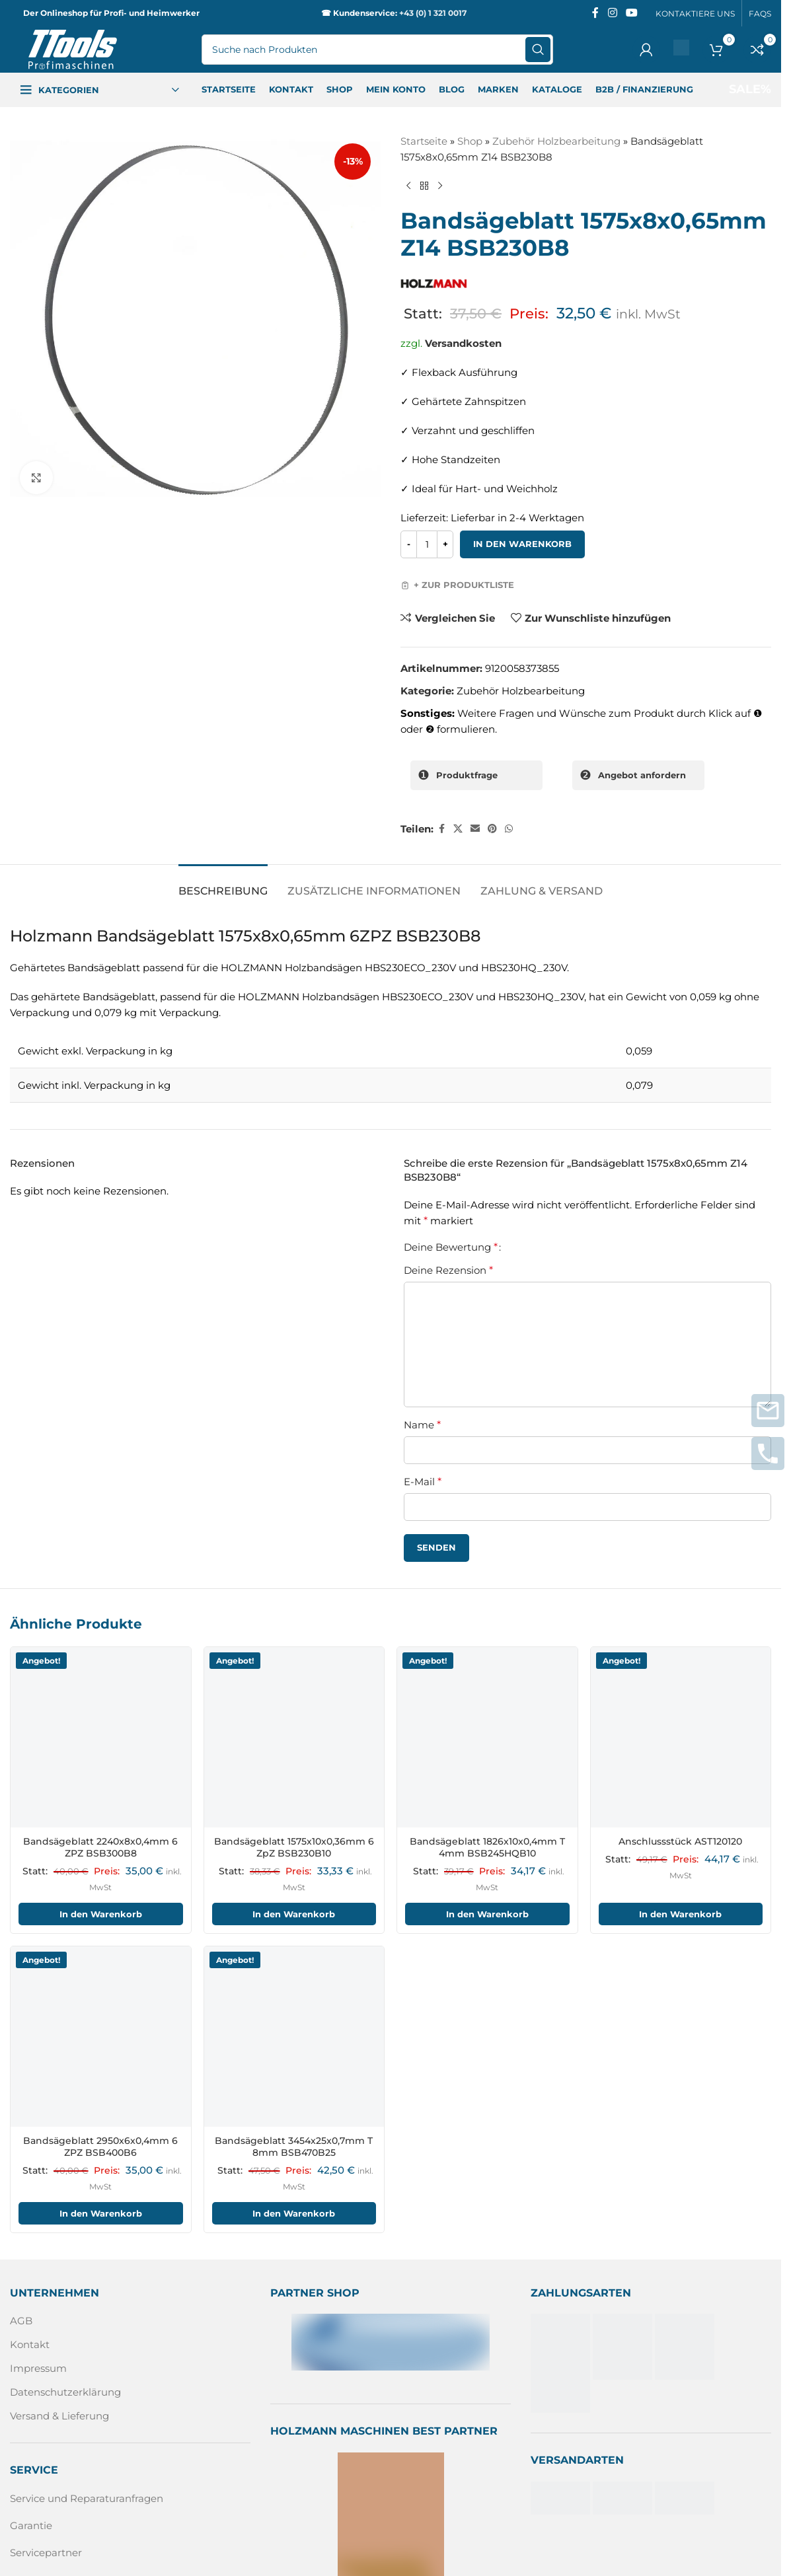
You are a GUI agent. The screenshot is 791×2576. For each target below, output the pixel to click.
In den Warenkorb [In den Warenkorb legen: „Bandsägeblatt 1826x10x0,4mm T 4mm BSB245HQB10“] (487, 1914)
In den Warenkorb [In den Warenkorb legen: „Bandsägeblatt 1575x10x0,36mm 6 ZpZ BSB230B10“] (293, 1914)
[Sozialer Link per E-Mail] (475, 829)
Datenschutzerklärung (65, 2392)
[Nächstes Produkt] (440, 186)
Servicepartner (46, 2552)
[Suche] (377, 49)
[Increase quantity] (445, 544)
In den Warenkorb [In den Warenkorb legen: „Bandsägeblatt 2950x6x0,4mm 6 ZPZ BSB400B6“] (100, 2213)
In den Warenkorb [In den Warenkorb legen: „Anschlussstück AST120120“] (680, 1914)
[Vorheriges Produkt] (408, 186)
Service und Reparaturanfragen (86, 2498)
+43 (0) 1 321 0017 (433, 13)
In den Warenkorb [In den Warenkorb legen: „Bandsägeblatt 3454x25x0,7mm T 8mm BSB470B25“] (293, 2213)
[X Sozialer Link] (458, 829)
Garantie (31, 2525)
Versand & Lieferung (59, 2416)
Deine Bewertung (451, 1247)
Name (422, 1424)
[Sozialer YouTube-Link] (632, 13)
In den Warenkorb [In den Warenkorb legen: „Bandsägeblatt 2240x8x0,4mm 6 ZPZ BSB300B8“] (100, 1914)
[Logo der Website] (72, 48)
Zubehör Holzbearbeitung (556, 141)
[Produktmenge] (427, 544)
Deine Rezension (448, 1270)
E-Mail (422, 1481)
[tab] (223, 884)
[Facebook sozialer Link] (595, 13)
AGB (21, 2321)
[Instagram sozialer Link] (612, 13)
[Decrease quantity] (408, 544)
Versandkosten (463, 343)
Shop (469, 141)
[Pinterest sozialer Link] (492, 829)
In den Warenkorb (522, 543)
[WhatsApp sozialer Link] (509, 829)
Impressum (38, 2369)
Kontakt (30, 2345)
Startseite (423, 141)
